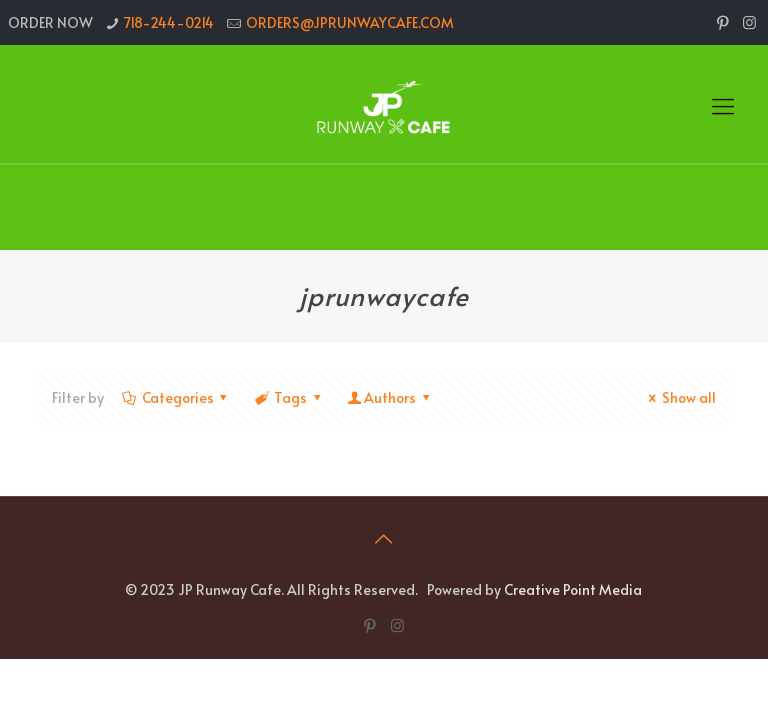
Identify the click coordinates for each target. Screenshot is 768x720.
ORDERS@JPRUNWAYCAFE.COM (350, 22)
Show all (679, 397)
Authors (389, 397)
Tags (288, 397)
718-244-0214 (169, 22)
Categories (176, 397)
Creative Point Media (573, 589)
